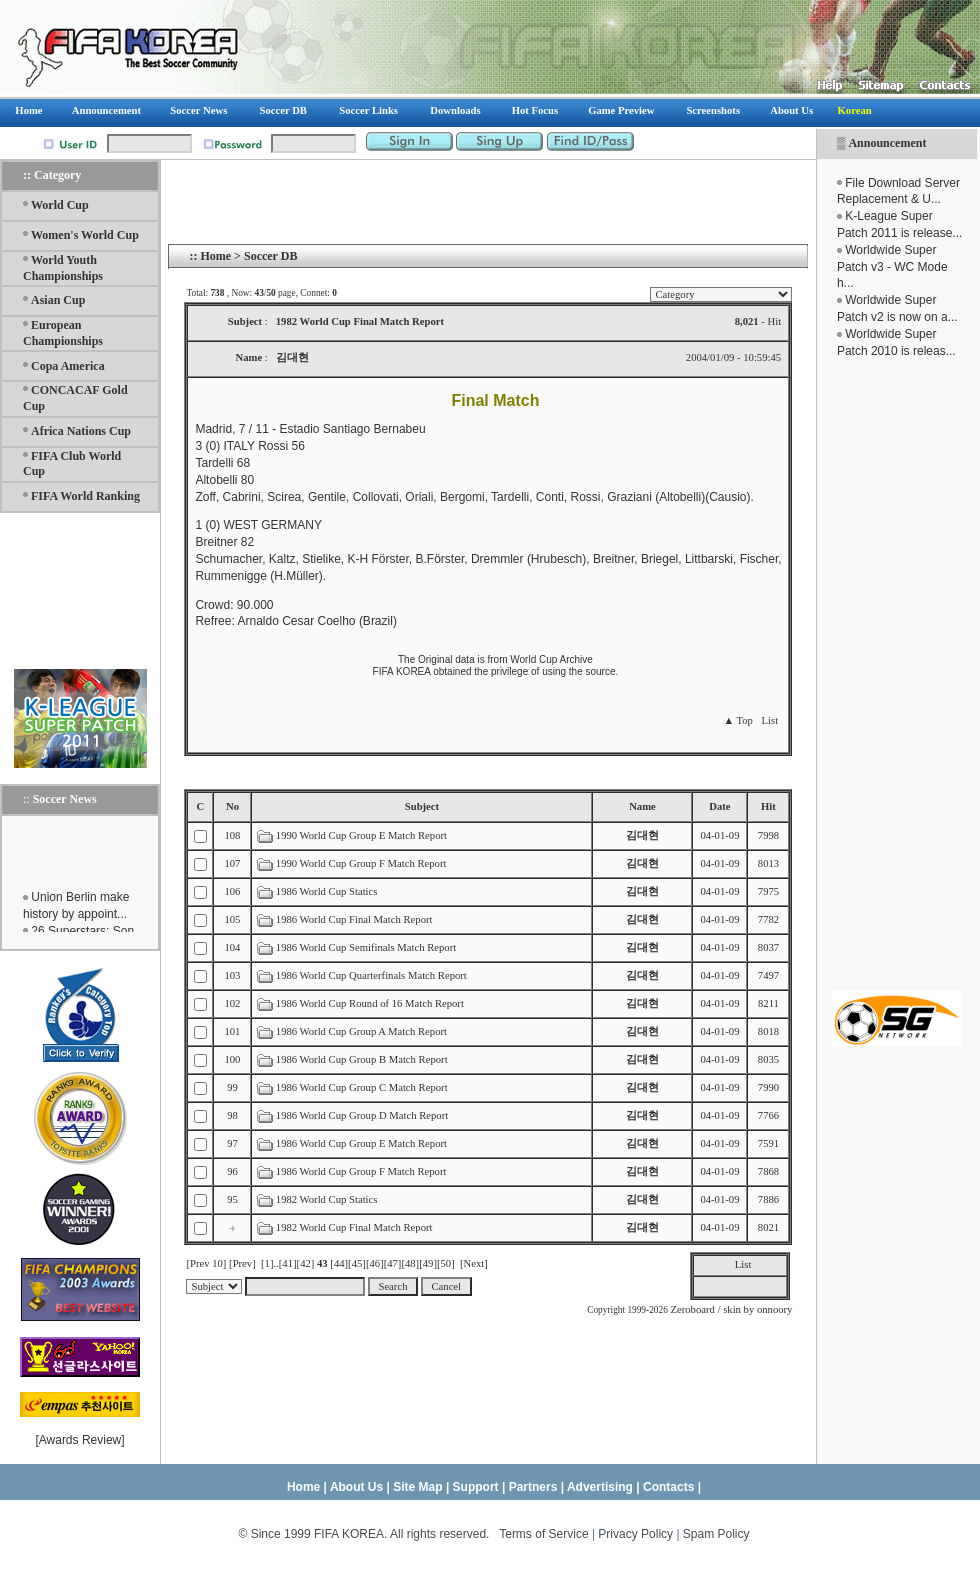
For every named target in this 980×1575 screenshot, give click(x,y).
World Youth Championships (63, 268)
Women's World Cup (85, 235)
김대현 (642, 835)
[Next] (474, 1263)
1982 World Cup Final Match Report (354, 1227)
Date (719, 806)
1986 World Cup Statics (327, 891)
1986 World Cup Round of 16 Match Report (370, 1003)
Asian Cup (58, 300)
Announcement (887, 143)
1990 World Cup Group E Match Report (361, 835)
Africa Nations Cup (81, 431)
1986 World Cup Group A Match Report (361, 1031)
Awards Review (80, 1440)
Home (215, 256)
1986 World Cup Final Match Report (354, 919)
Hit (768, 806)
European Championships (63, 333)
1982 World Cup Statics (327, 1199)
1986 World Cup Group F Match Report (361, 1171)
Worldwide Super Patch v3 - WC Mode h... (892, 267)
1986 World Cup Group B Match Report (362, 1059)
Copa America (68, 366)
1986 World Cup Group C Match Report (362, 1087)
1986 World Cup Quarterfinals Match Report (371, 975)
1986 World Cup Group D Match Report (362, 1115)
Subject (422, 806)
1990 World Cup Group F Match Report (361, 863)
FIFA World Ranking (85, 496)
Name (642, 806)
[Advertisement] (897, 675)
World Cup (60, 205)
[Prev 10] (206, 1263)
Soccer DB (270, 256)
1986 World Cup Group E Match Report (361, 1143)
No (232, 806)
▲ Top (737, 720)
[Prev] (242, 1263)
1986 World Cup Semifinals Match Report (366, 947)
